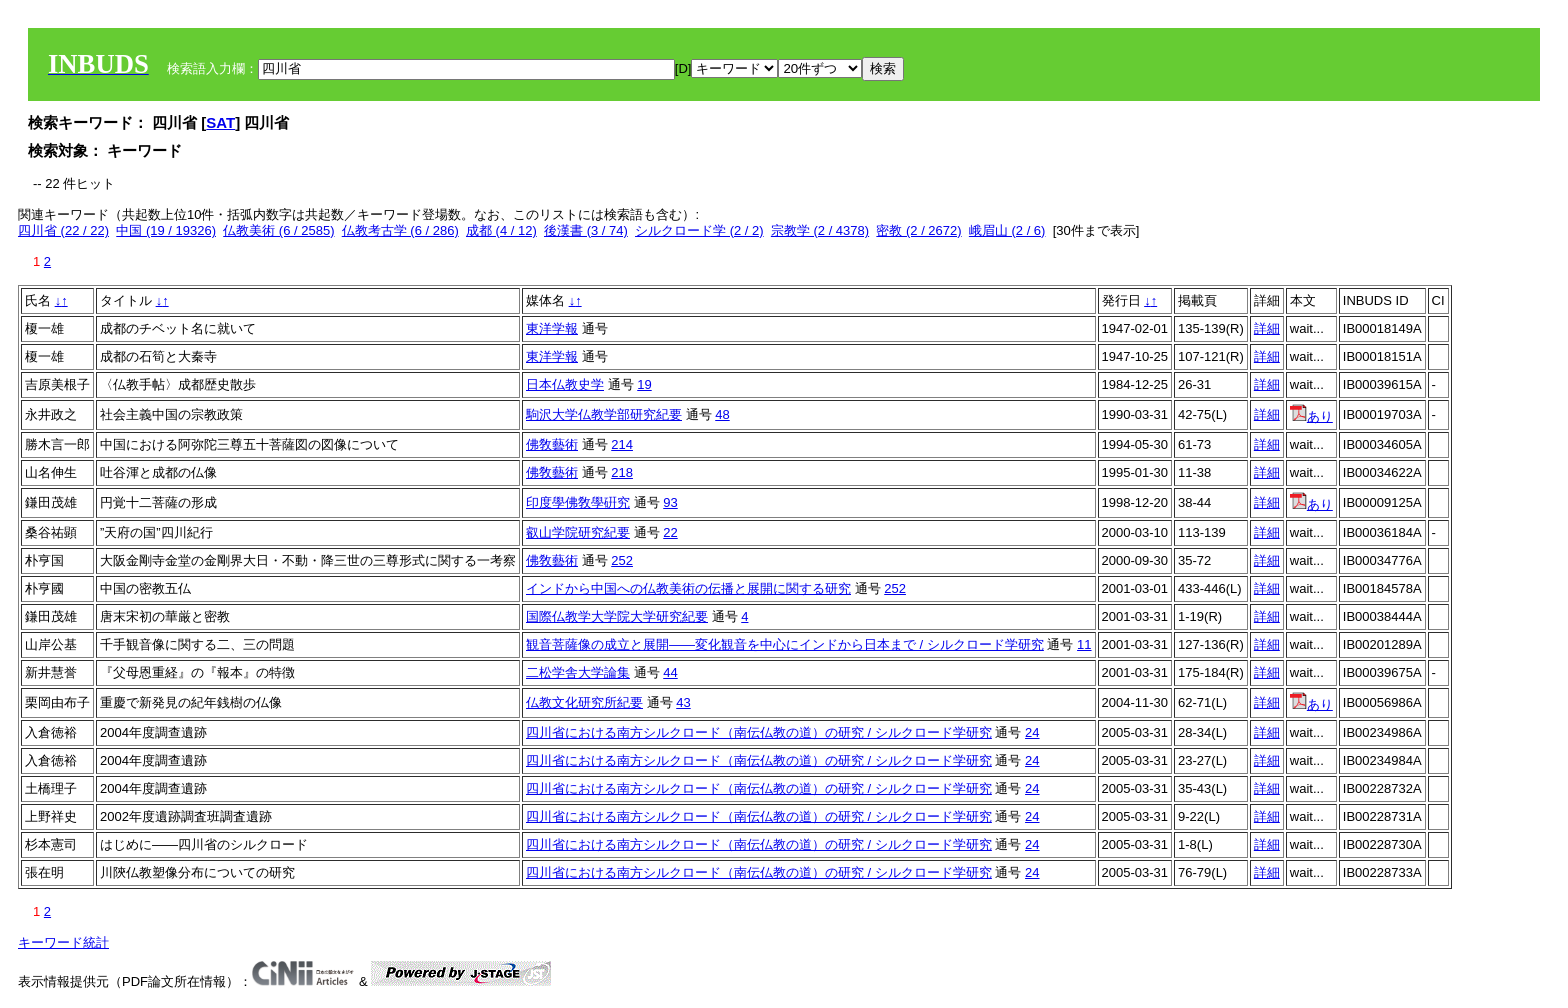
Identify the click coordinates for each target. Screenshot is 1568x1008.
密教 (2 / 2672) (918, 230)
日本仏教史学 (565, 384)
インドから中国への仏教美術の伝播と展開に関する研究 (688, 588)
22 (670, 532)
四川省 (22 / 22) (63, 230)
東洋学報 (552, 328)
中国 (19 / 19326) (166, 230)
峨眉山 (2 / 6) (1007, 230)
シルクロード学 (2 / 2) (699, 230)
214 (622, 444)
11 (1084, 644)
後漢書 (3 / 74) (586, 230)
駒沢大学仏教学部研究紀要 (604, 414)
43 (683, 702)
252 (622, 560)
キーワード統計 (63, 942)
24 (1032, 732)
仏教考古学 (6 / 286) (400, 230)
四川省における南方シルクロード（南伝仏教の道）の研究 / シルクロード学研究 (759, 732)
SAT (220, 122)
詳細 (1267, 328)
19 (644, 384)
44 (670, 672)
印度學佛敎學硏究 (578, 502)
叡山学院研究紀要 (578, 532)
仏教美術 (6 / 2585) (278, 230)
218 (622, 472)
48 (722, 414)
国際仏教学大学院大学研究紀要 (617, 616)
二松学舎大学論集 (578, 672)
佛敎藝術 (552, 444)
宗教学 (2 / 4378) (820, 230)
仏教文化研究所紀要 (584, 702)
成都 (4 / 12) (501, 230)
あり (1311, 416)
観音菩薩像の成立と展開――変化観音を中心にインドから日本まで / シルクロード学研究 (785, 644)
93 (670, 502)
